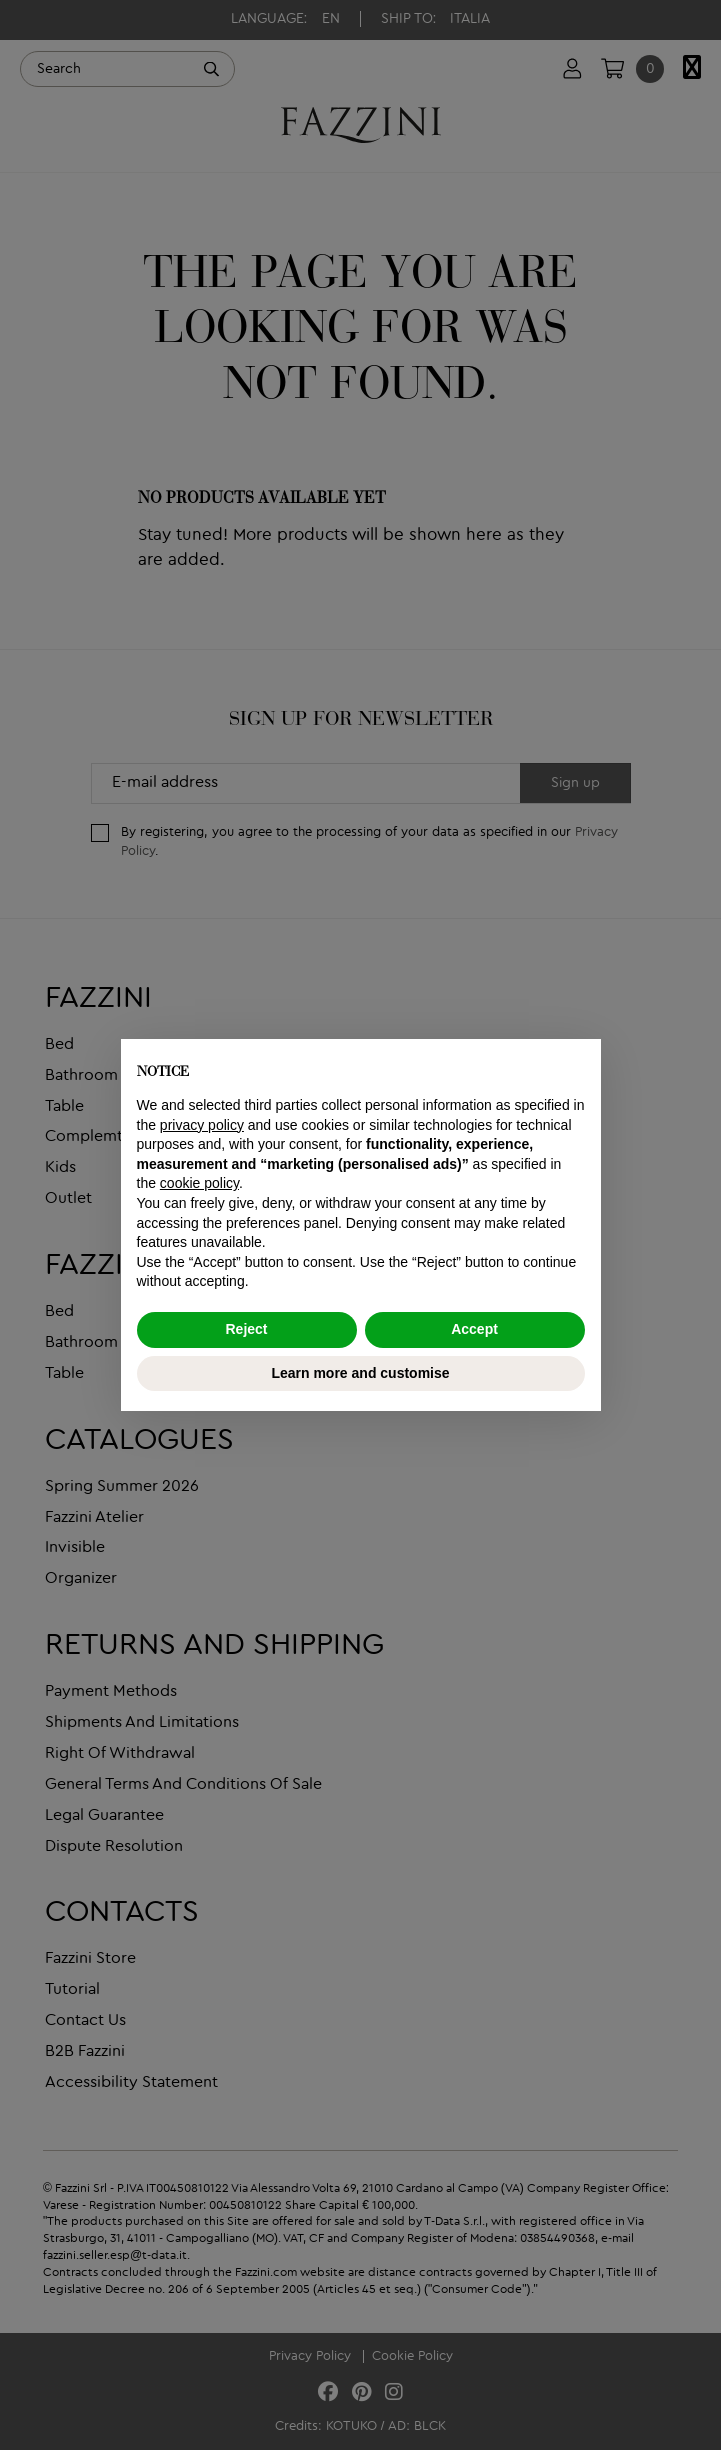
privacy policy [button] (202, 1125)
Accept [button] (474, 1329)
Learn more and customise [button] (360, 1373)
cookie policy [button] (199, 1183)
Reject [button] (246, 1329)
